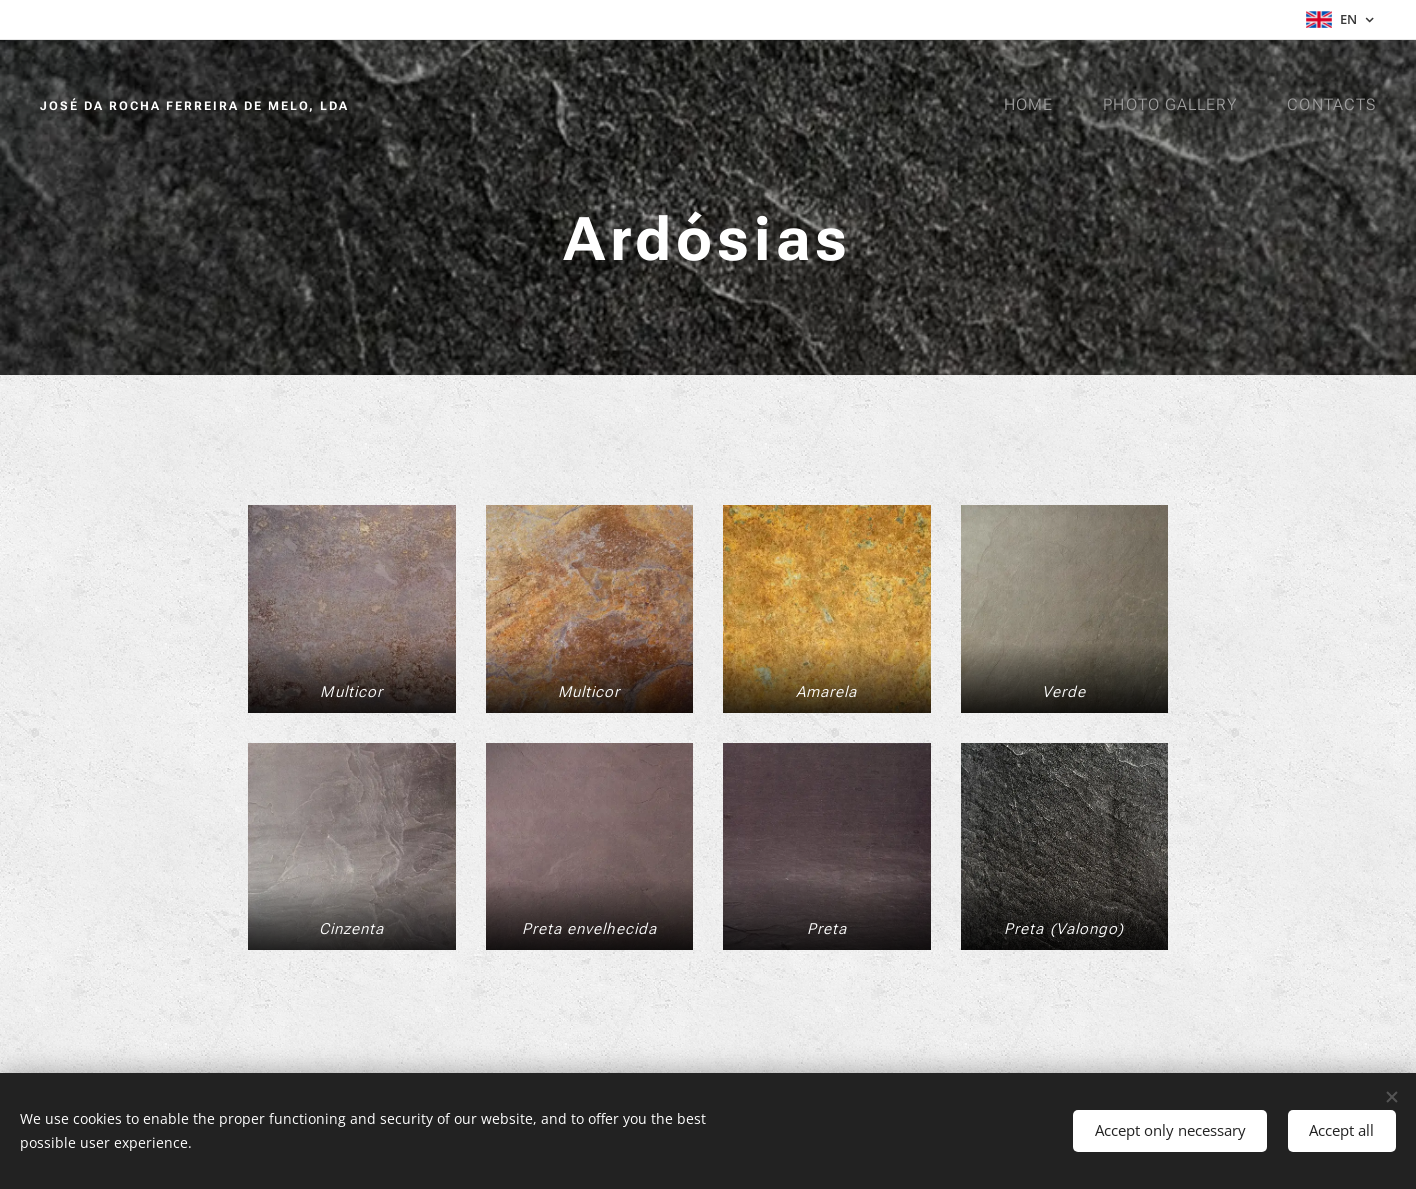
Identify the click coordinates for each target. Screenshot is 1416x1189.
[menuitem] (1033, 105)
